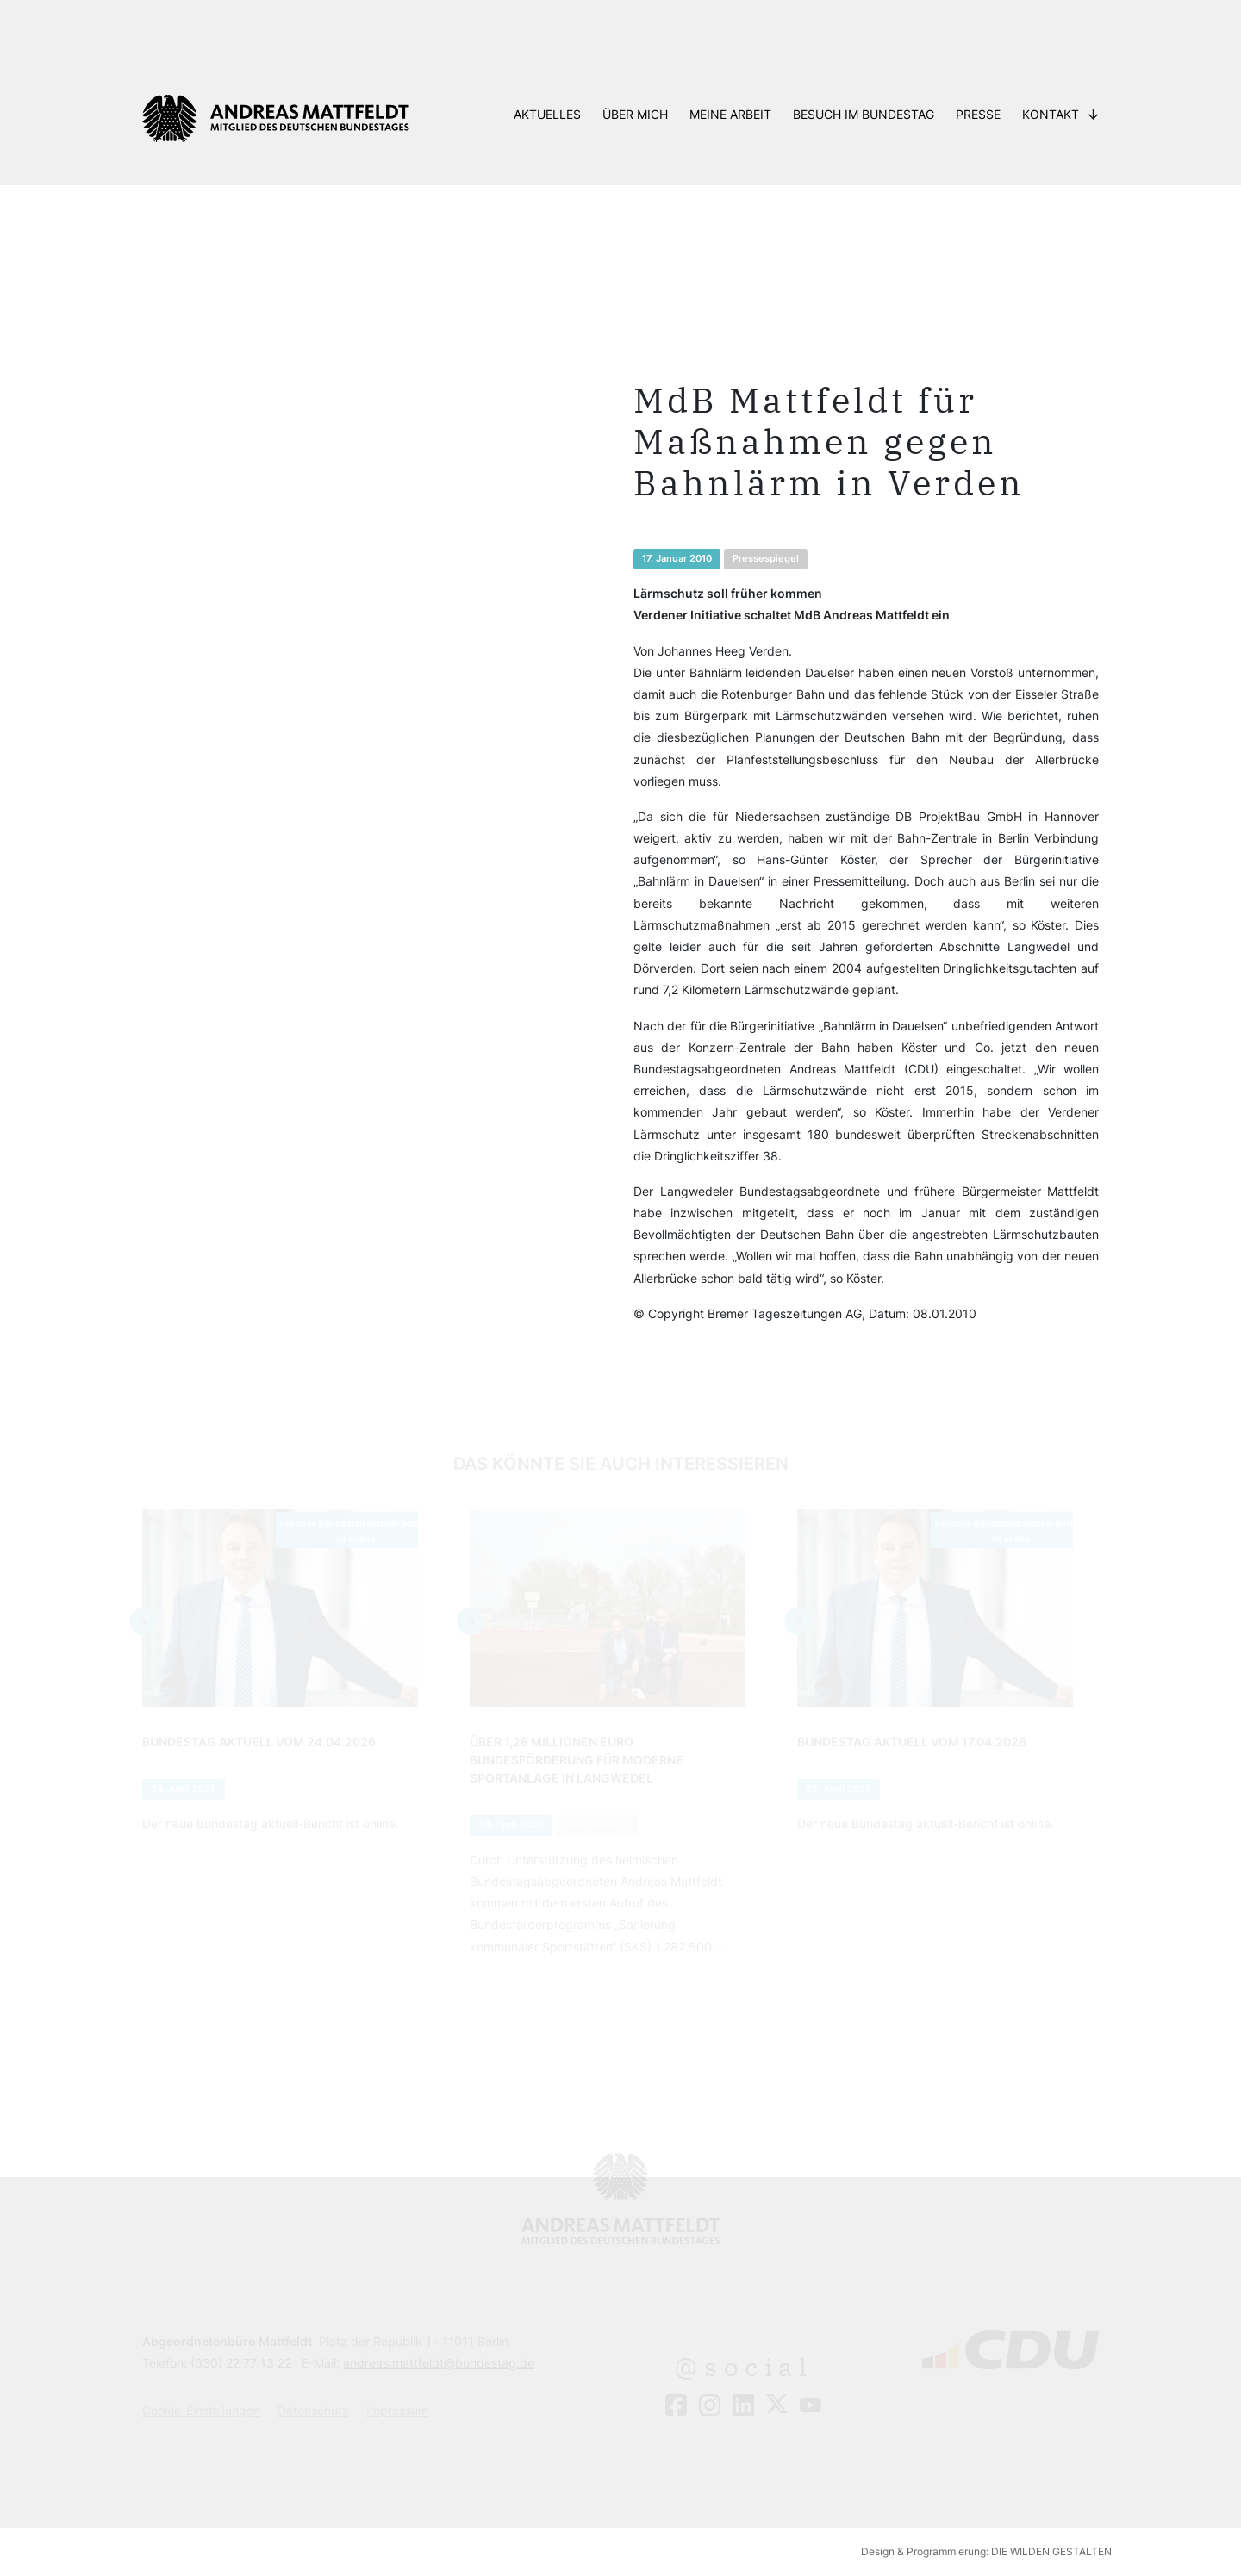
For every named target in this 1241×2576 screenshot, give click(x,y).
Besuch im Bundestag (863, 114)
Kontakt (1050, 114)
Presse (978, 114)
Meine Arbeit (730, 114)
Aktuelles (547, 114)
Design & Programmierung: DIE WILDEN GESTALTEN (986, 2551)
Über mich (635, 114)
